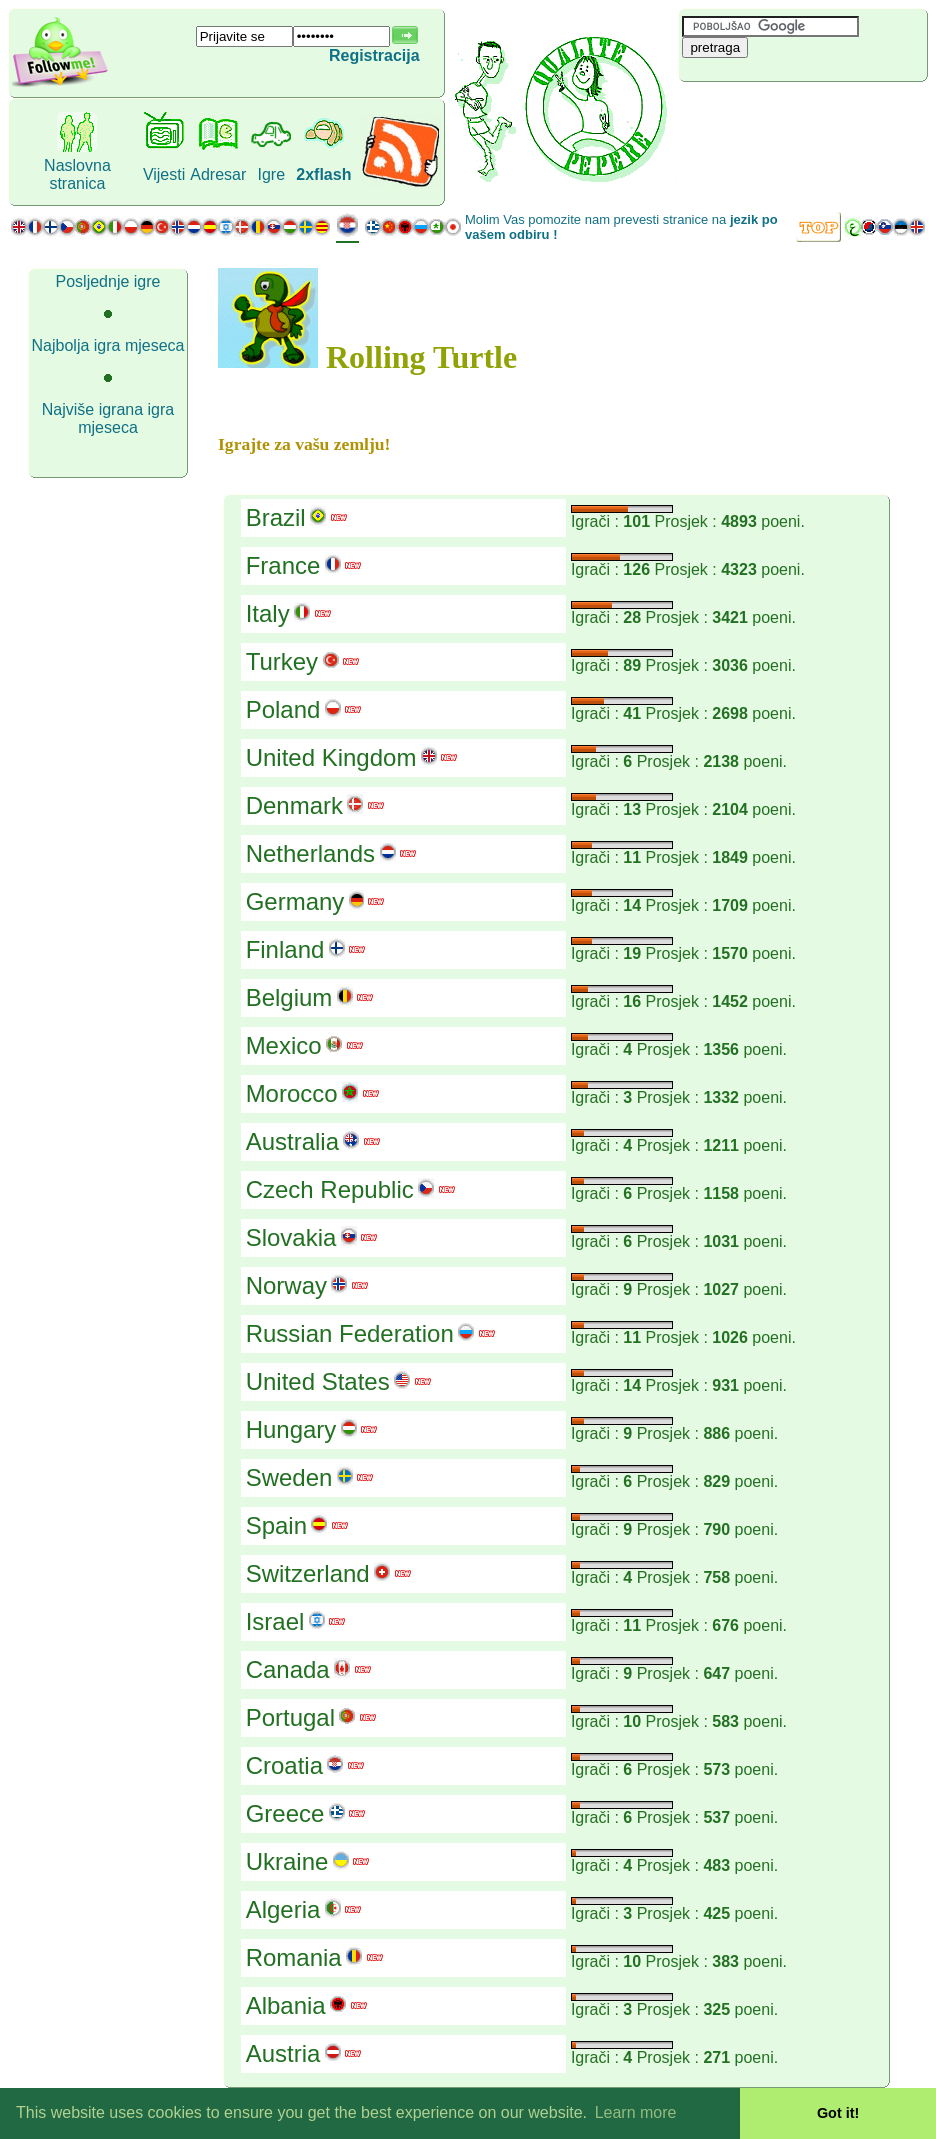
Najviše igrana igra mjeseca (108, 418)
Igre (272, 174)
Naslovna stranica (77, 174)
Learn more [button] (636, 2112)
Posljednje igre (108, 281)
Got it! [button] (838, 2113)
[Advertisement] (798, 115)
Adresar (218, 174)
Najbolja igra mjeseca (108, 345)
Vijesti (164, 174)
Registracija (374, 55)
